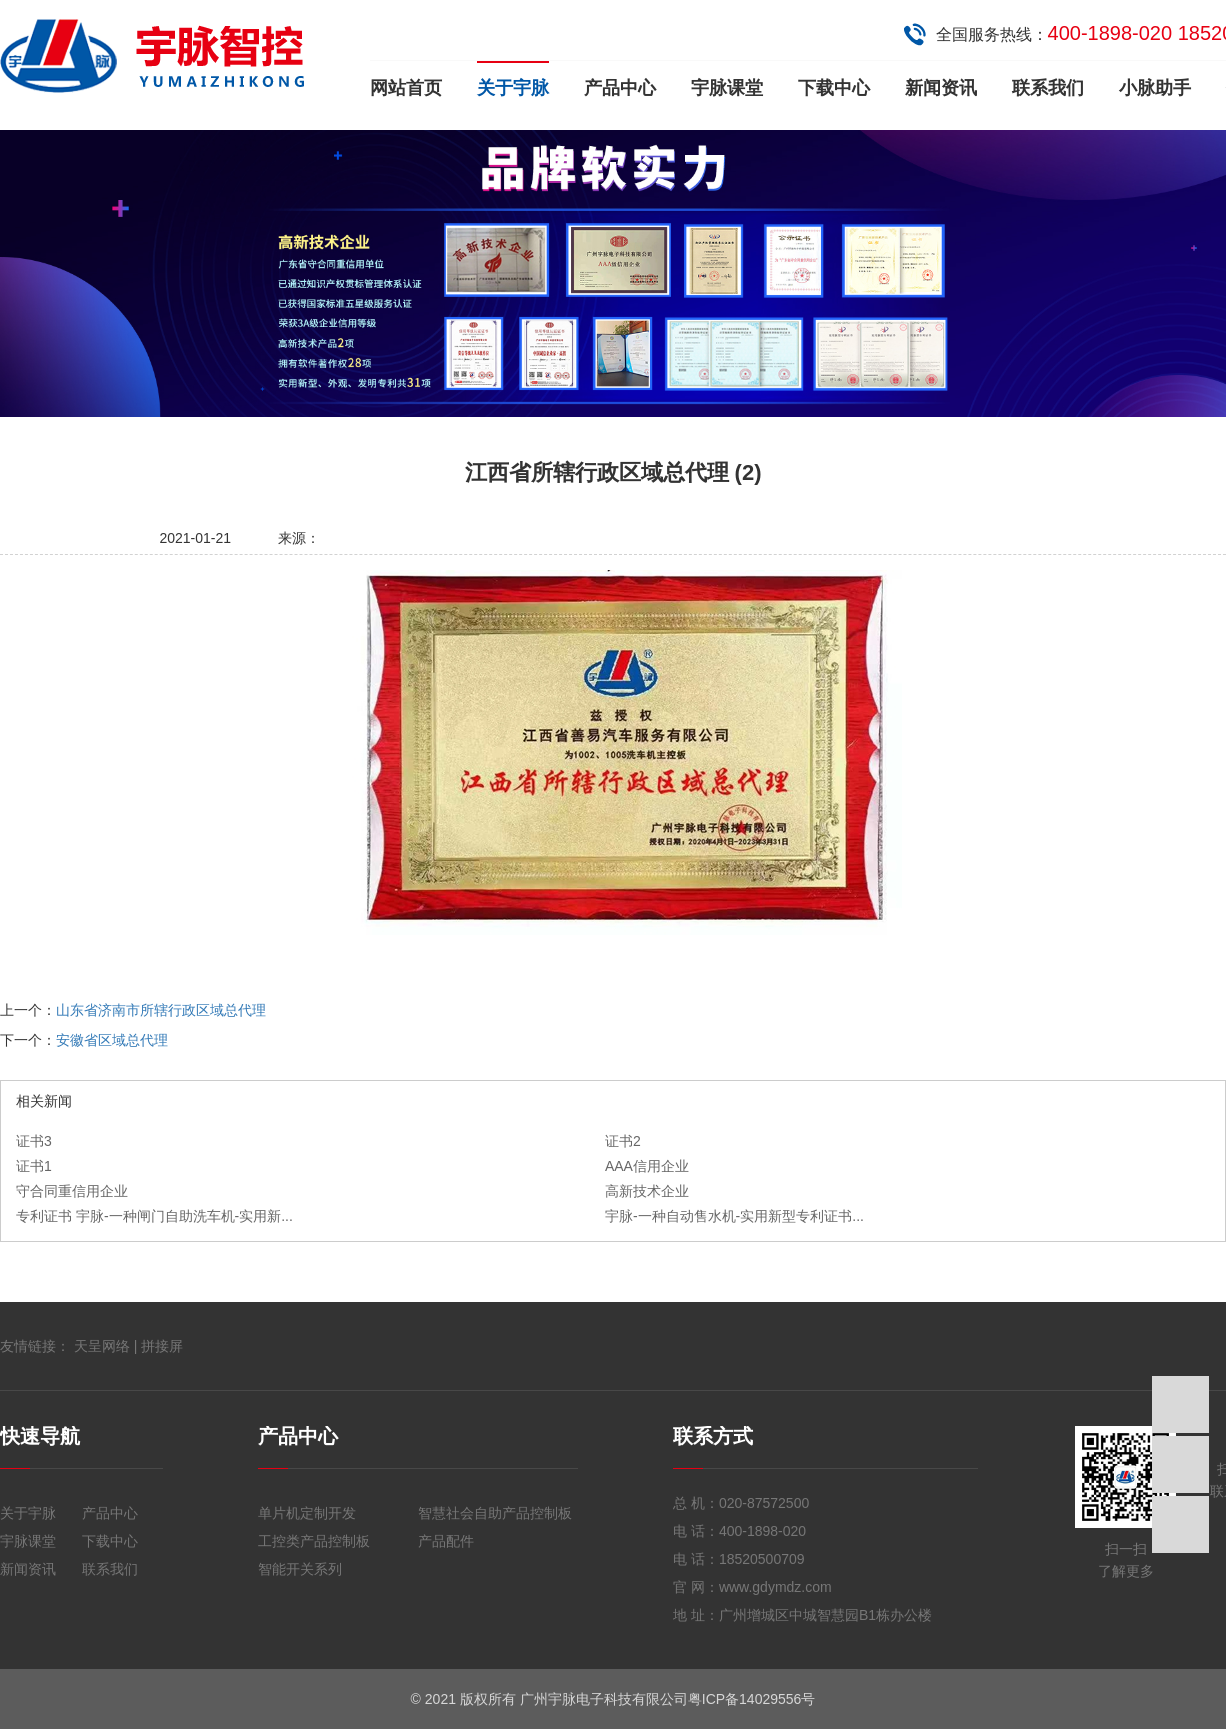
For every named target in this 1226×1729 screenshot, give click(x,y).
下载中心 (834, 88)
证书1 (34, 1166)
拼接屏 (162, 1346)
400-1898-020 (762, 1531)
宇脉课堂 (727, 88)
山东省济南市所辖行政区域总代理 (161, 1010)
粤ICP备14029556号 (752, 1699)
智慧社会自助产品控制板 (495, 1513)
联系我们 (1048, 88)
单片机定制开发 (307, 1513)
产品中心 (620, 88)
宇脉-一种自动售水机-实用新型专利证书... (734, 1216)
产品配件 (446, 1541)
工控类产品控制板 (314, 1541)
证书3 (34, 1141)
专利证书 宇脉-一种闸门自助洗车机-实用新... (154, 1216)
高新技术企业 (647, 1191)
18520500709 (762, 1559)
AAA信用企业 (647, 1166)
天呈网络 (102, 1346)
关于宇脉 (513, 88)
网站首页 (406, 88)
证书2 (623, 1141)
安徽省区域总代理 (112, 1040)
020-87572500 (764, 1503)
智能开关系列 (300, 1569)
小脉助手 (1155, 88)
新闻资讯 (941, 88)
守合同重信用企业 (72, 1191)
